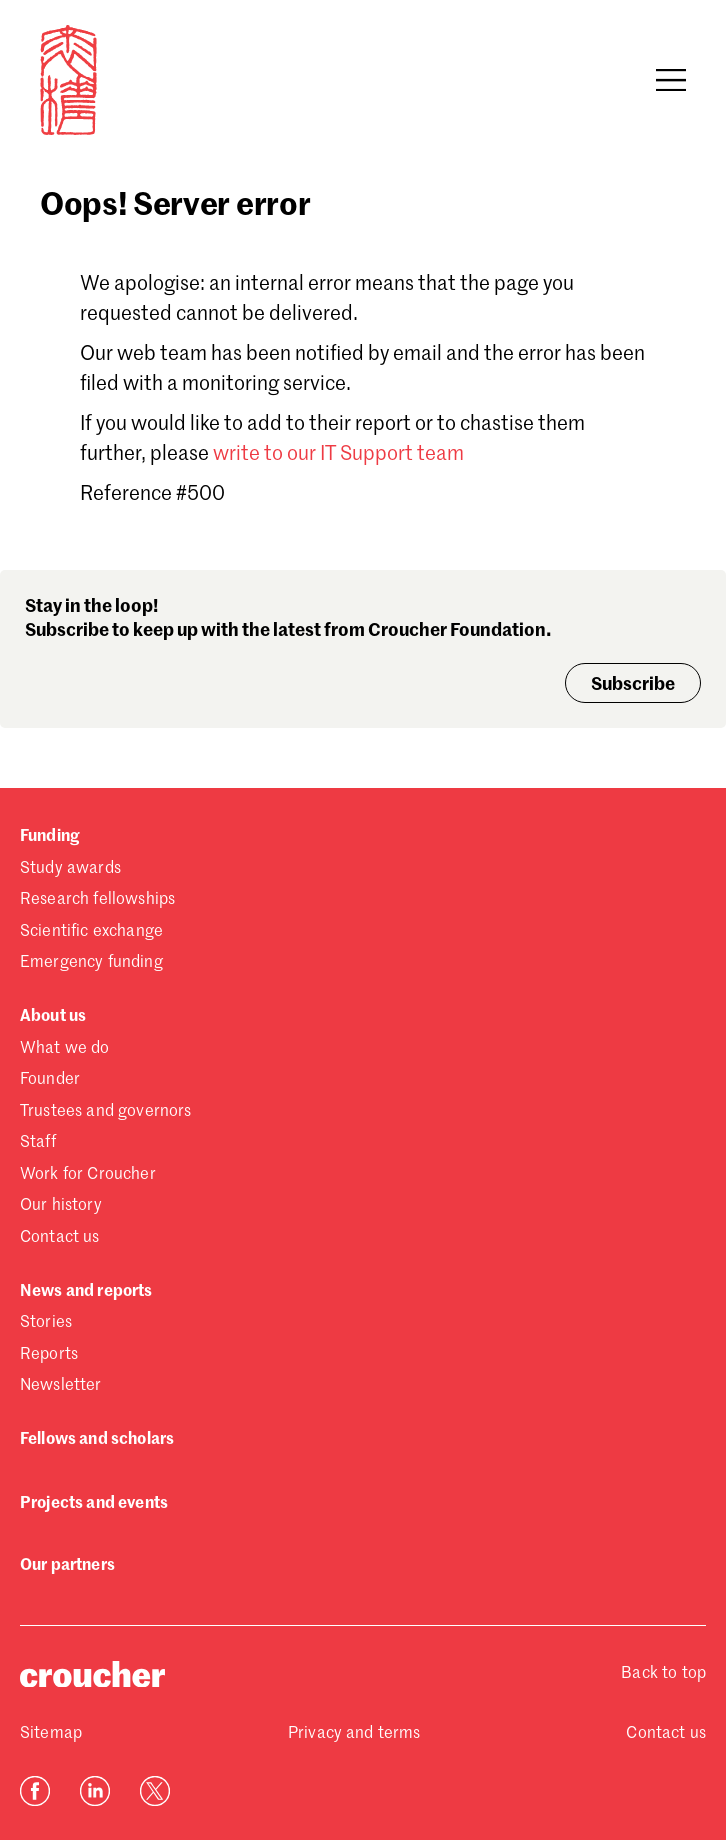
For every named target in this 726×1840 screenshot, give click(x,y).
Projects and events (94, 1504)
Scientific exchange (91, 932)
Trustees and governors (106, 1112)
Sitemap (51, 1734)
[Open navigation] (671, 80)
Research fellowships (97, 900)
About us (53, 1017)
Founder (50, 1080)
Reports (49, 1355)
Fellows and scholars (97, 1440)
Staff (38, 1143)
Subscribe (633, 685)
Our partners (67, 1566)
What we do (65, 1049)
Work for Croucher (88, 1175)
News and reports (86, 1292)
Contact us (60, 1238)
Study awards (70, 869)
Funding (49, 837)
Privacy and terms (354, 1734)
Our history (61, 1206)
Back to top (663, 1674)
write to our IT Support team (338, 455)
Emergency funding (91, 963)
